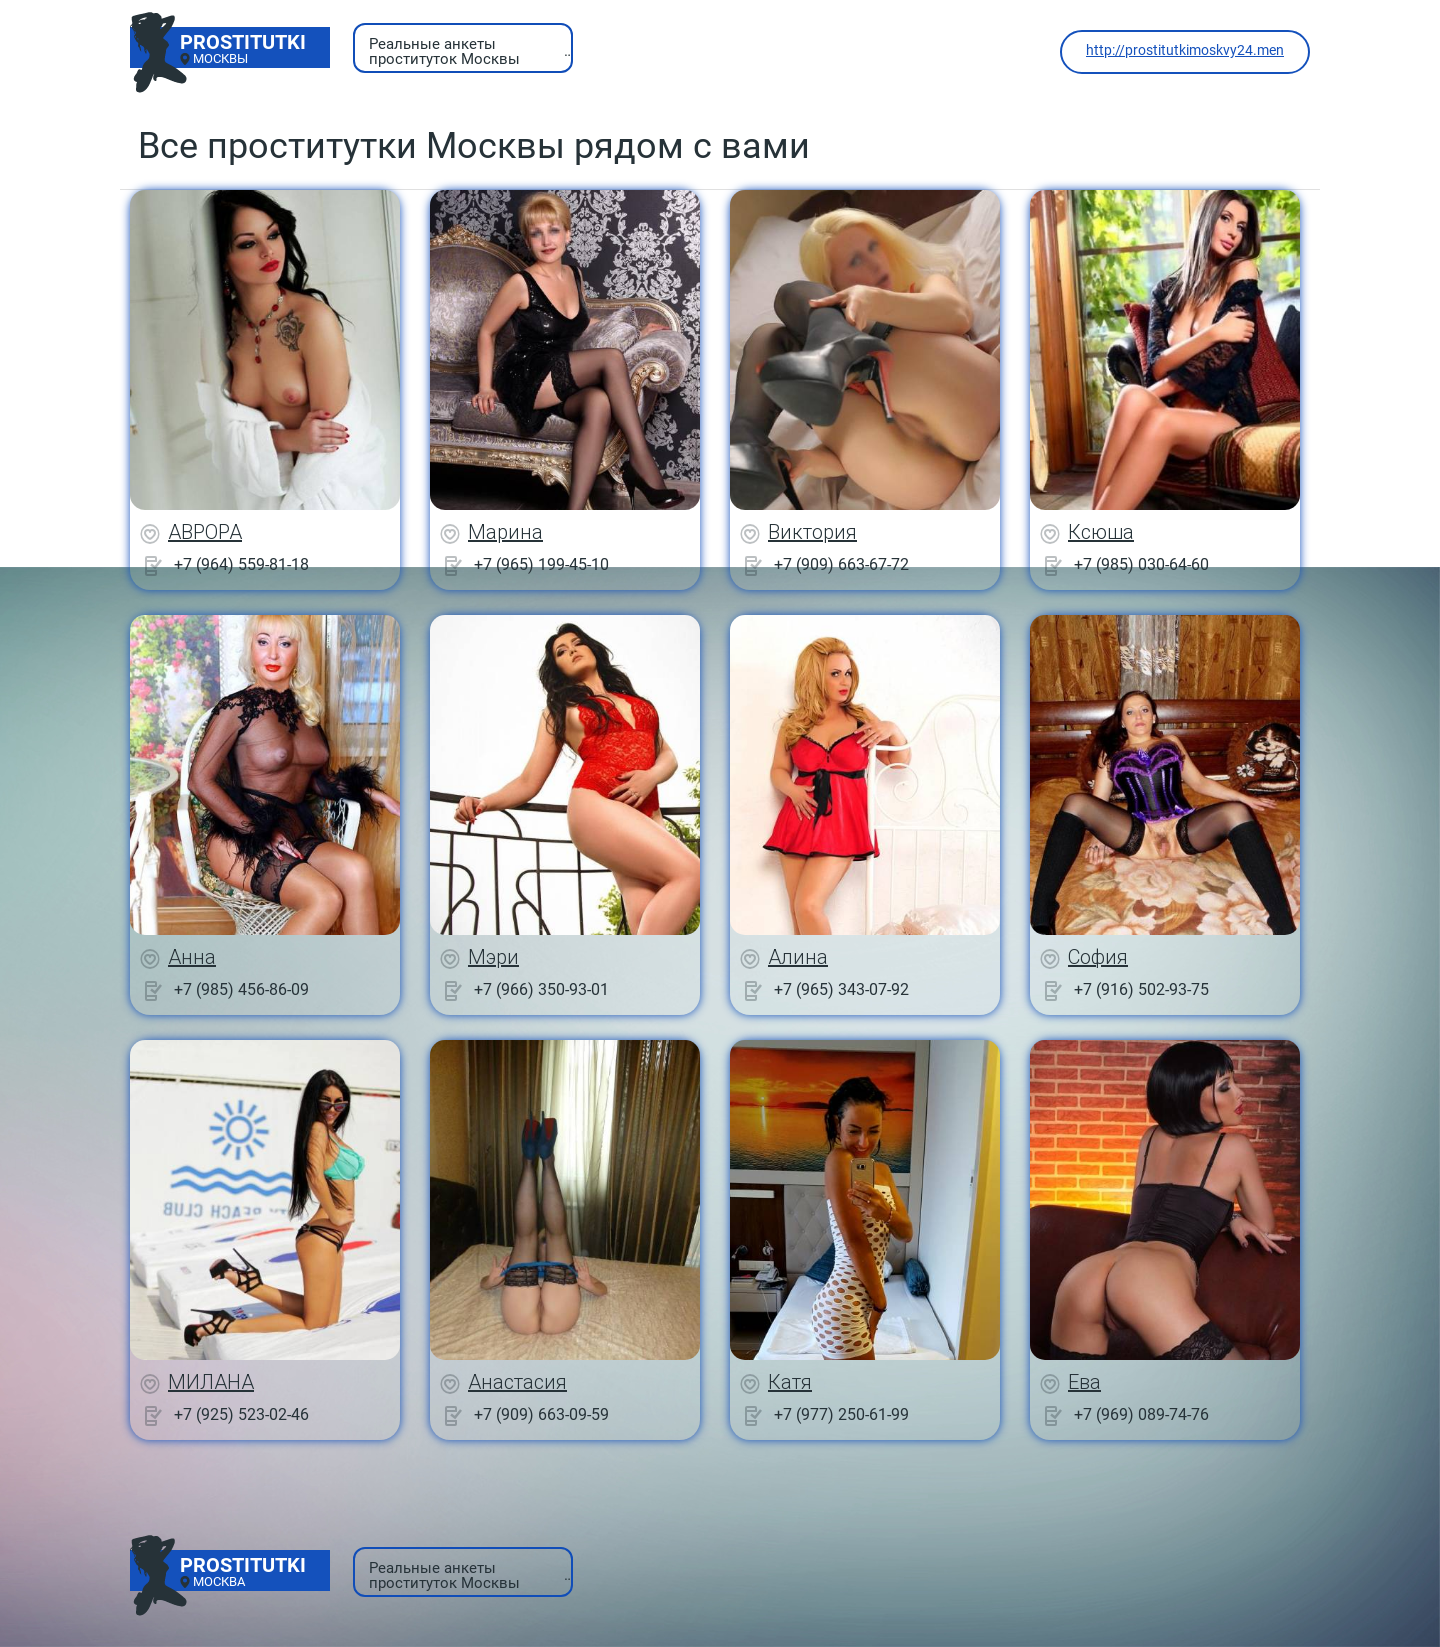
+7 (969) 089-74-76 (1141, 1414)
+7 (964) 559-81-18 (241, 564)
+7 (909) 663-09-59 (541, 1414)
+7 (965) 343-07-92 (841, 989)
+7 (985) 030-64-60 (1141, 564)
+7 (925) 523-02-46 (241, 1414)
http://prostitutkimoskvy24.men (1185, 50)
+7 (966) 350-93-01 (541, 989)
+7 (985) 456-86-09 (241, 989)
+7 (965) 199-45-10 (541, 564)
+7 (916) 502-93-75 (1141, 989)
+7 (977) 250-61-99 (841, 1414)
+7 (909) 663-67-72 (841, 564)
